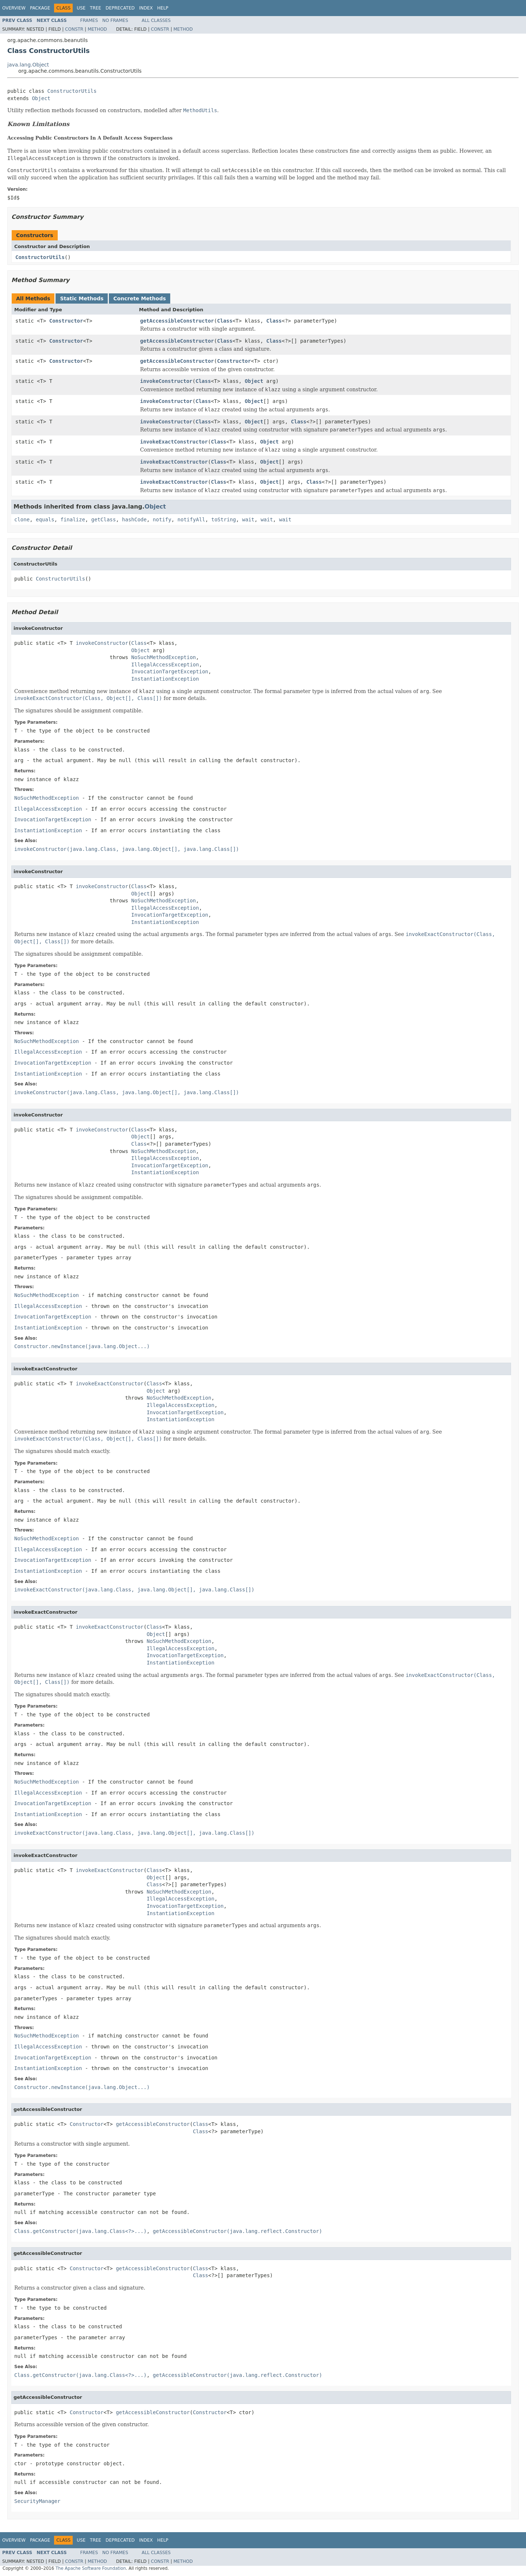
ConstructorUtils (72, 91)
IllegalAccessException (165, 664)
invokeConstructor (166, 381)
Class (224, 321)
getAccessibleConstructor (177, 321)
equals (45, 519)
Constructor (66, 321)
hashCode (134, 519)
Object (41, 98)
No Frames (115, 20)
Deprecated (120, 8)
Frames (89, 20)
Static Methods (81, 298)
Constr (74, 29)
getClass (103, 519)
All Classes (156, 20)
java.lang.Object (28, 65)
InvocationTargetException (169, 671)
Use (81, 8)
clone (22, 519)
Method (97, 29)
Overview (14, 8)
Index (146, 8)
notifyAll (191, 519)
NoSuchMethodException (163, 657)
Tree (95, 8)
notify (162, 519)
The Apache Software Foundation (91, 2568)
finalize (72, 519)
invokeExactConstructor (174, 442)
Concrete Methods (139, 298)
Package (40, 8)
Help (162, 8)
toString (223, 519)
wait (248, 519)
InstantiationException (165, 679)
